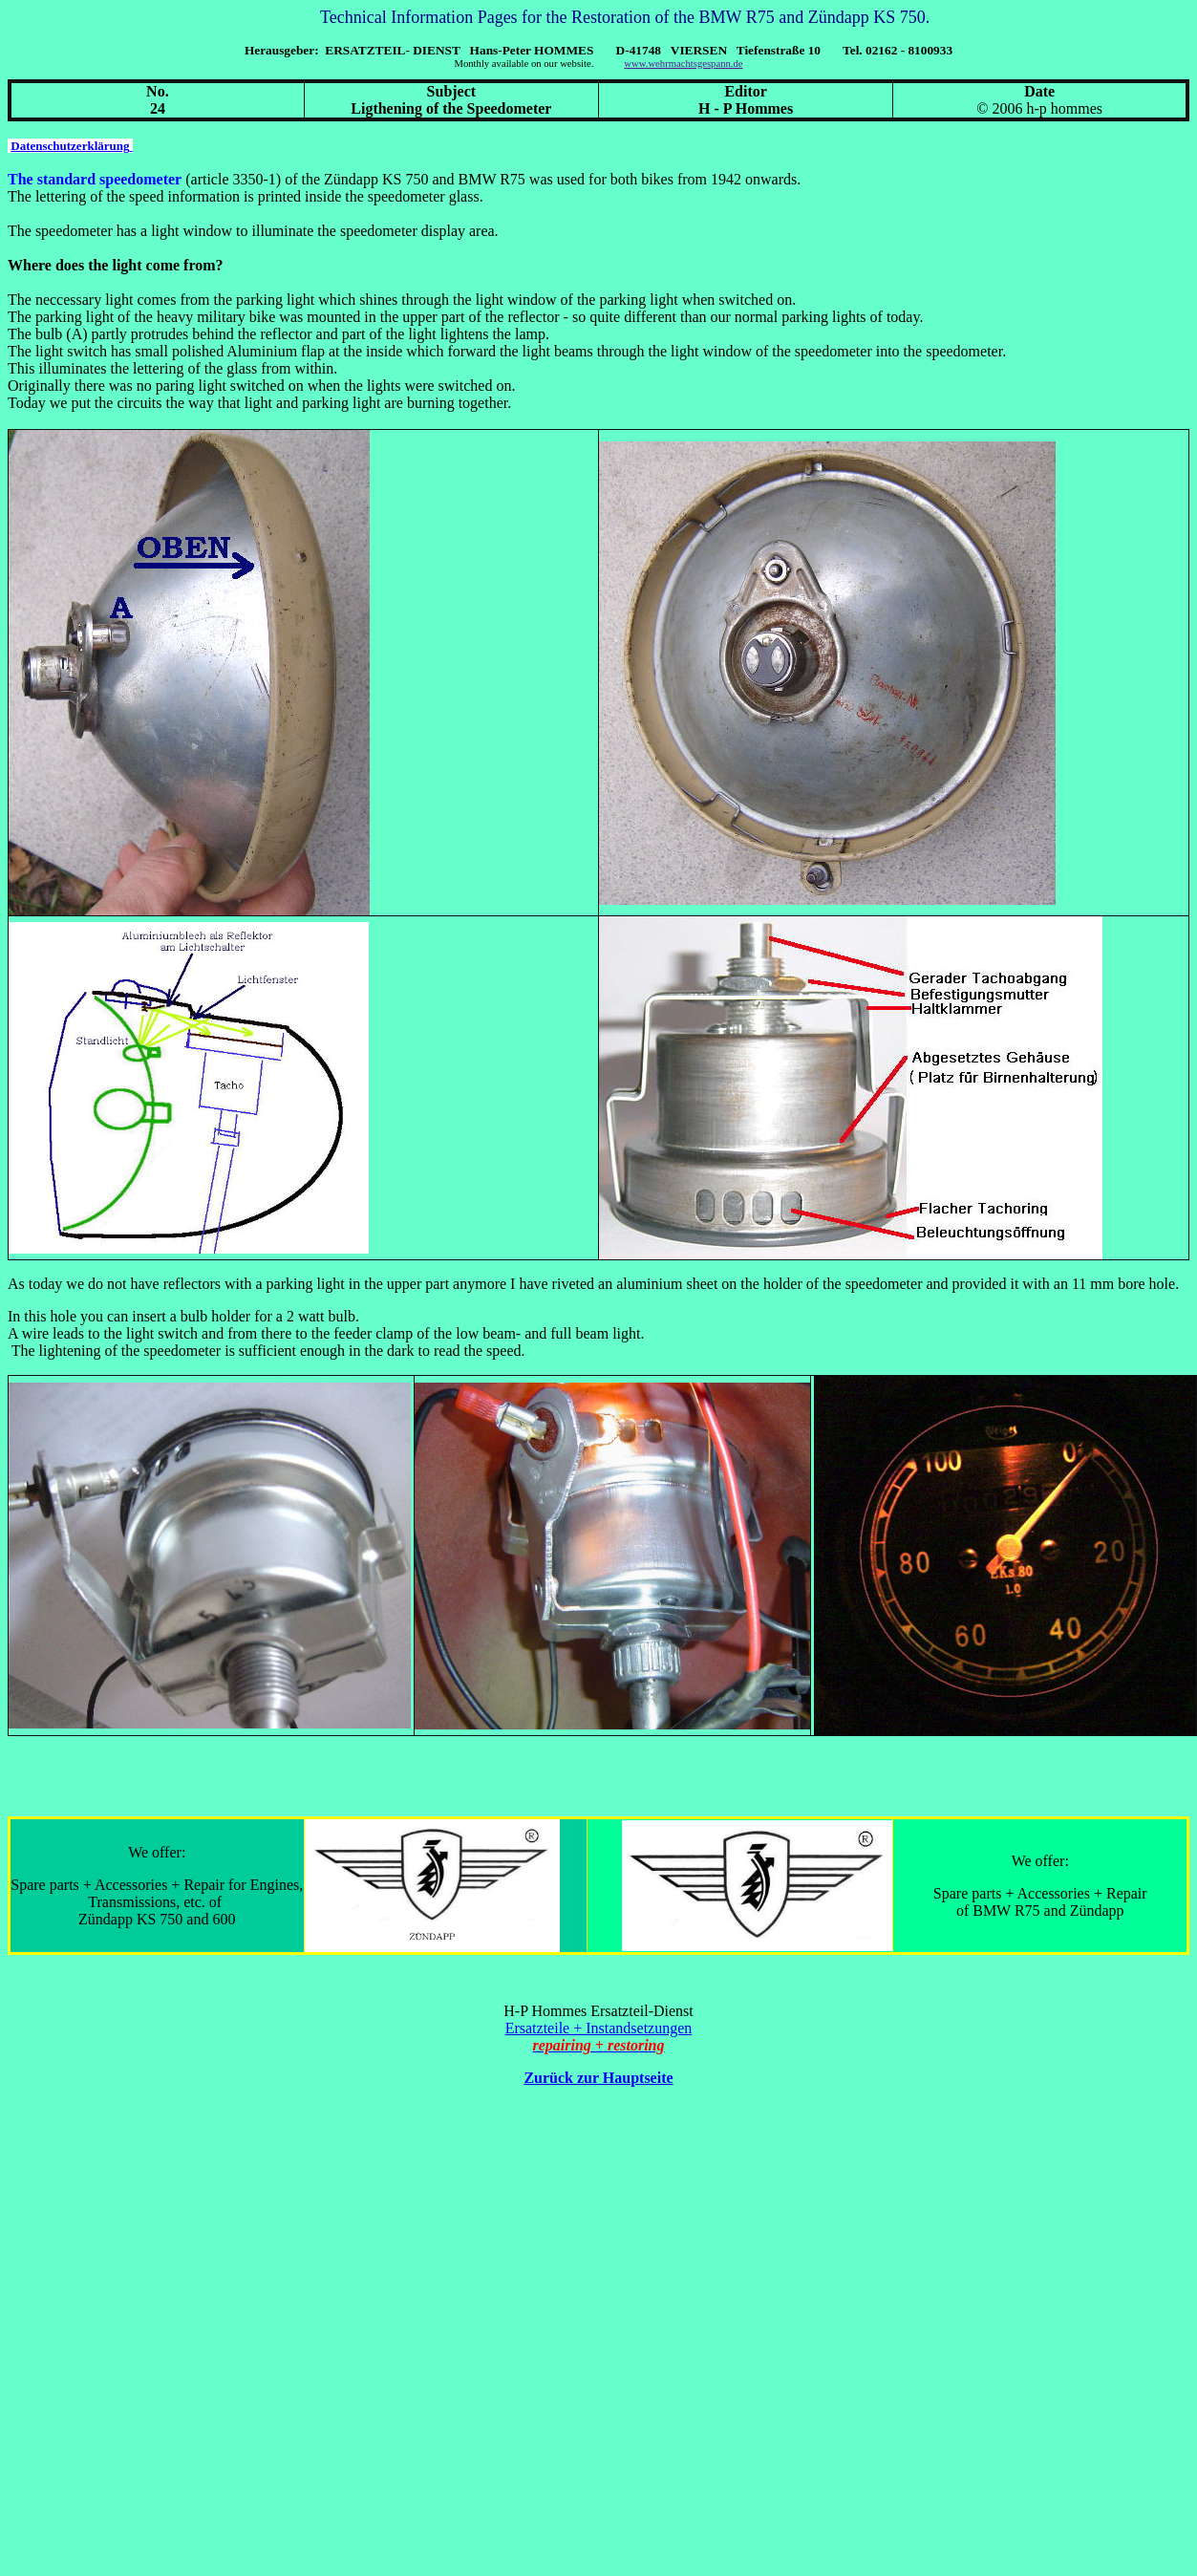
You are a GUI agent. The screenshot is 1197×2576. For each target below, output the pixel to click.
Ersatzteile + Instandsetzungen (599, 2028)
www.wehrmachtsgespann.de (683, 63)
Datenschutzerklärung (71, 146)
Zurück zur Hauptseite (598, 2078)
